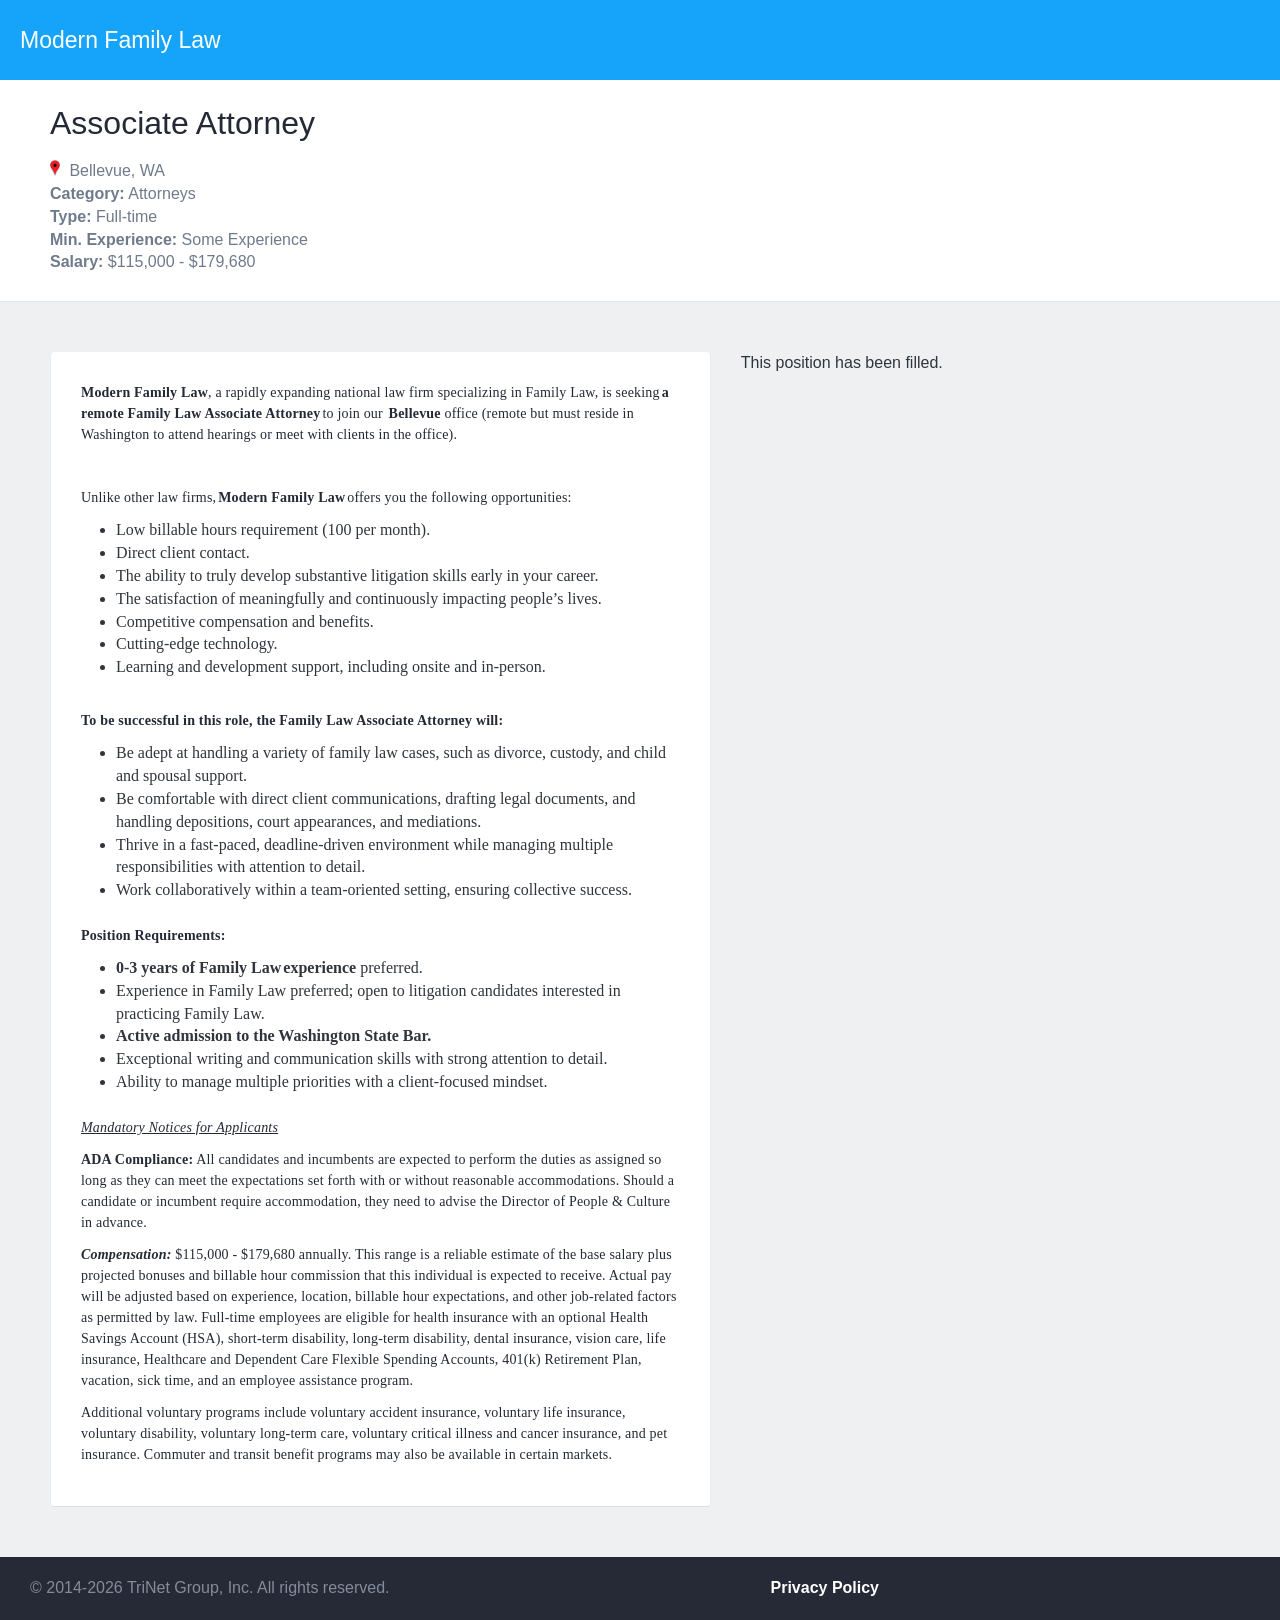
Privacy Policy (825, 1587)
